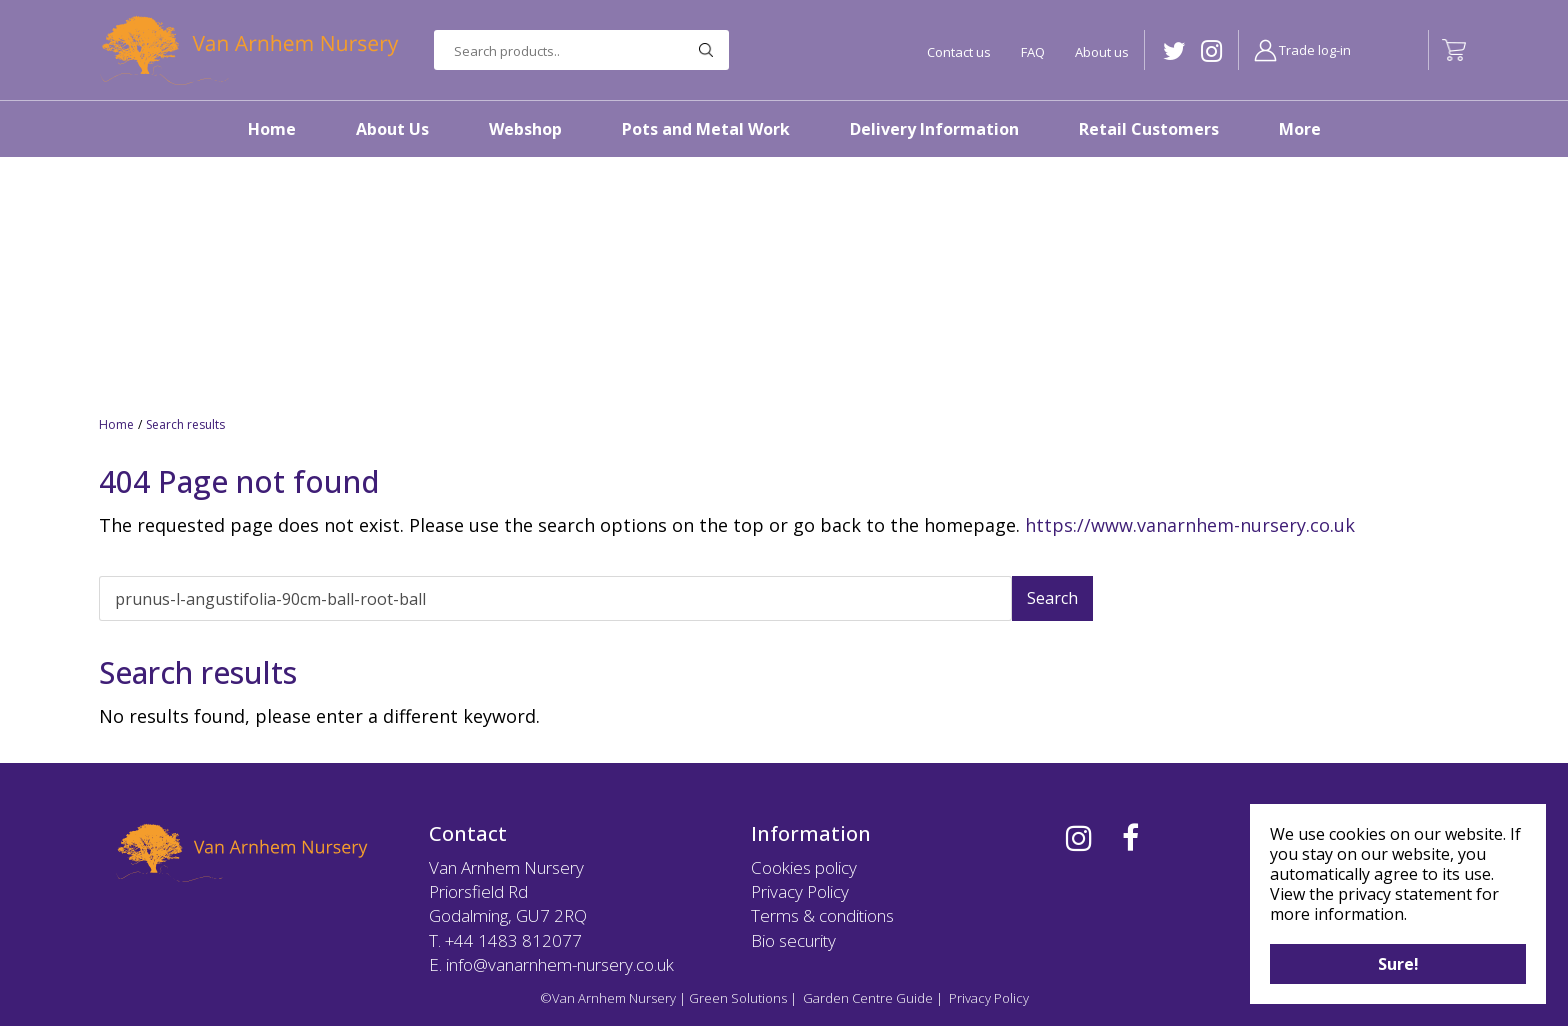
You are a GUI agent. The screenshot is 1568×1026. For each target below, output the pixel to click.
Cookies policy (804, 867)
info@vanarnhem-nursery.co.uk (560, 964)
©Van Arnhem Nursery (608, 998)
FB (1130, 838)
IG (1211, 51)
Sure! (1398, 964)
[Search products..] (581, 50)
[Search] (555, 598)
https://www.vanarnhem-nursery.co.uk (1190, 525)
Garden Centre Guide (868, 998)
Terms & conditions (822, 915)
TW (1174, 51)
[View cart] (1454, 50)
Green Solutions (738, 998)
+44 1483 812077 (513, 940)
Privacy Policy (800, 891)
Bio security (793, 940)
